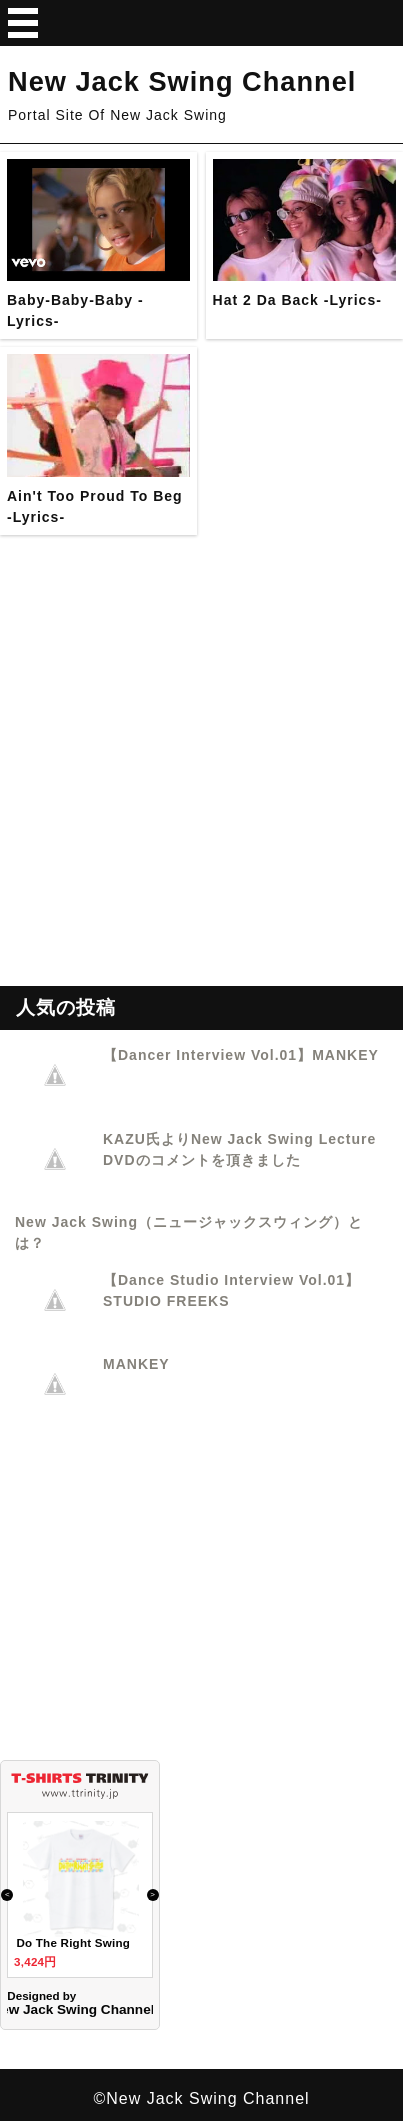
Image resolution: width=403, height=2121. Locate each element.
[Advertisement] (201, 784)
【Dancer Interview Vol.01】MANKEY (241, 1055)
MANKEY (136, 1364)
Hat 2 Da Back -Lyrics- (297, 300)
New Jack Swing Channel (182, 81)
